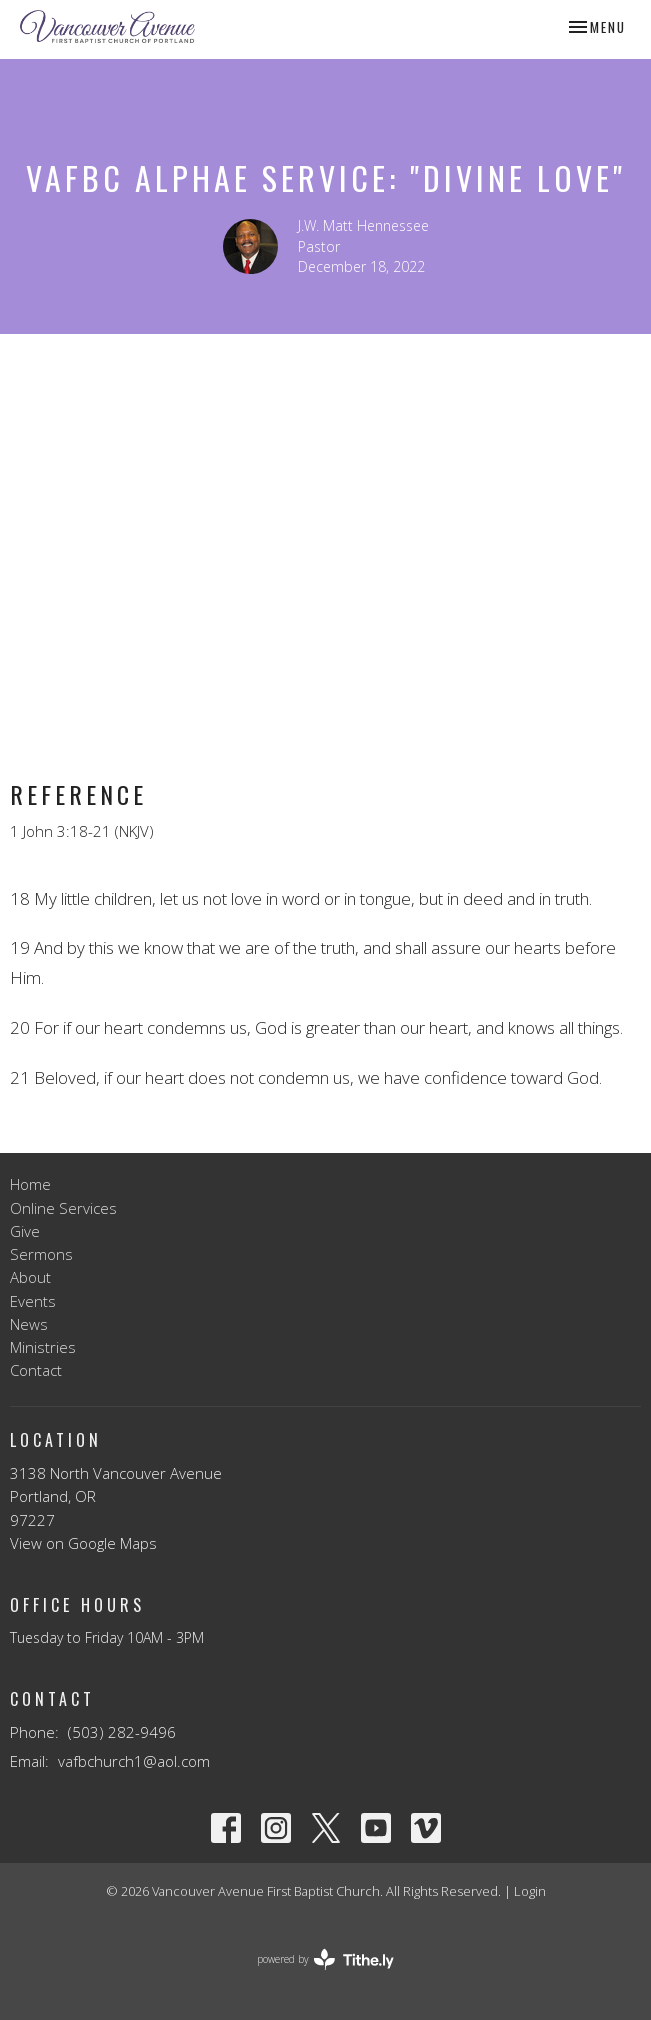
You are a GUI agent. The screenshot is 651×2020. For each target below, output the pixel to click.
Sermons (41, 1254)
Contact (36, 1370)
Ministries (43, 1347)
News (29, 1324)
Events (33, 1301)
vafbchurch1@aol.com (134, 1761)
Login (530, 1891)
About (30, 1277)
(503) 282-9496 (122, 1732)
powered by (325, 1959)
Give (25, 1231)
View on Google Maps (83, 1543)
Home (30, 1184)
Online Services (63, 1208)
